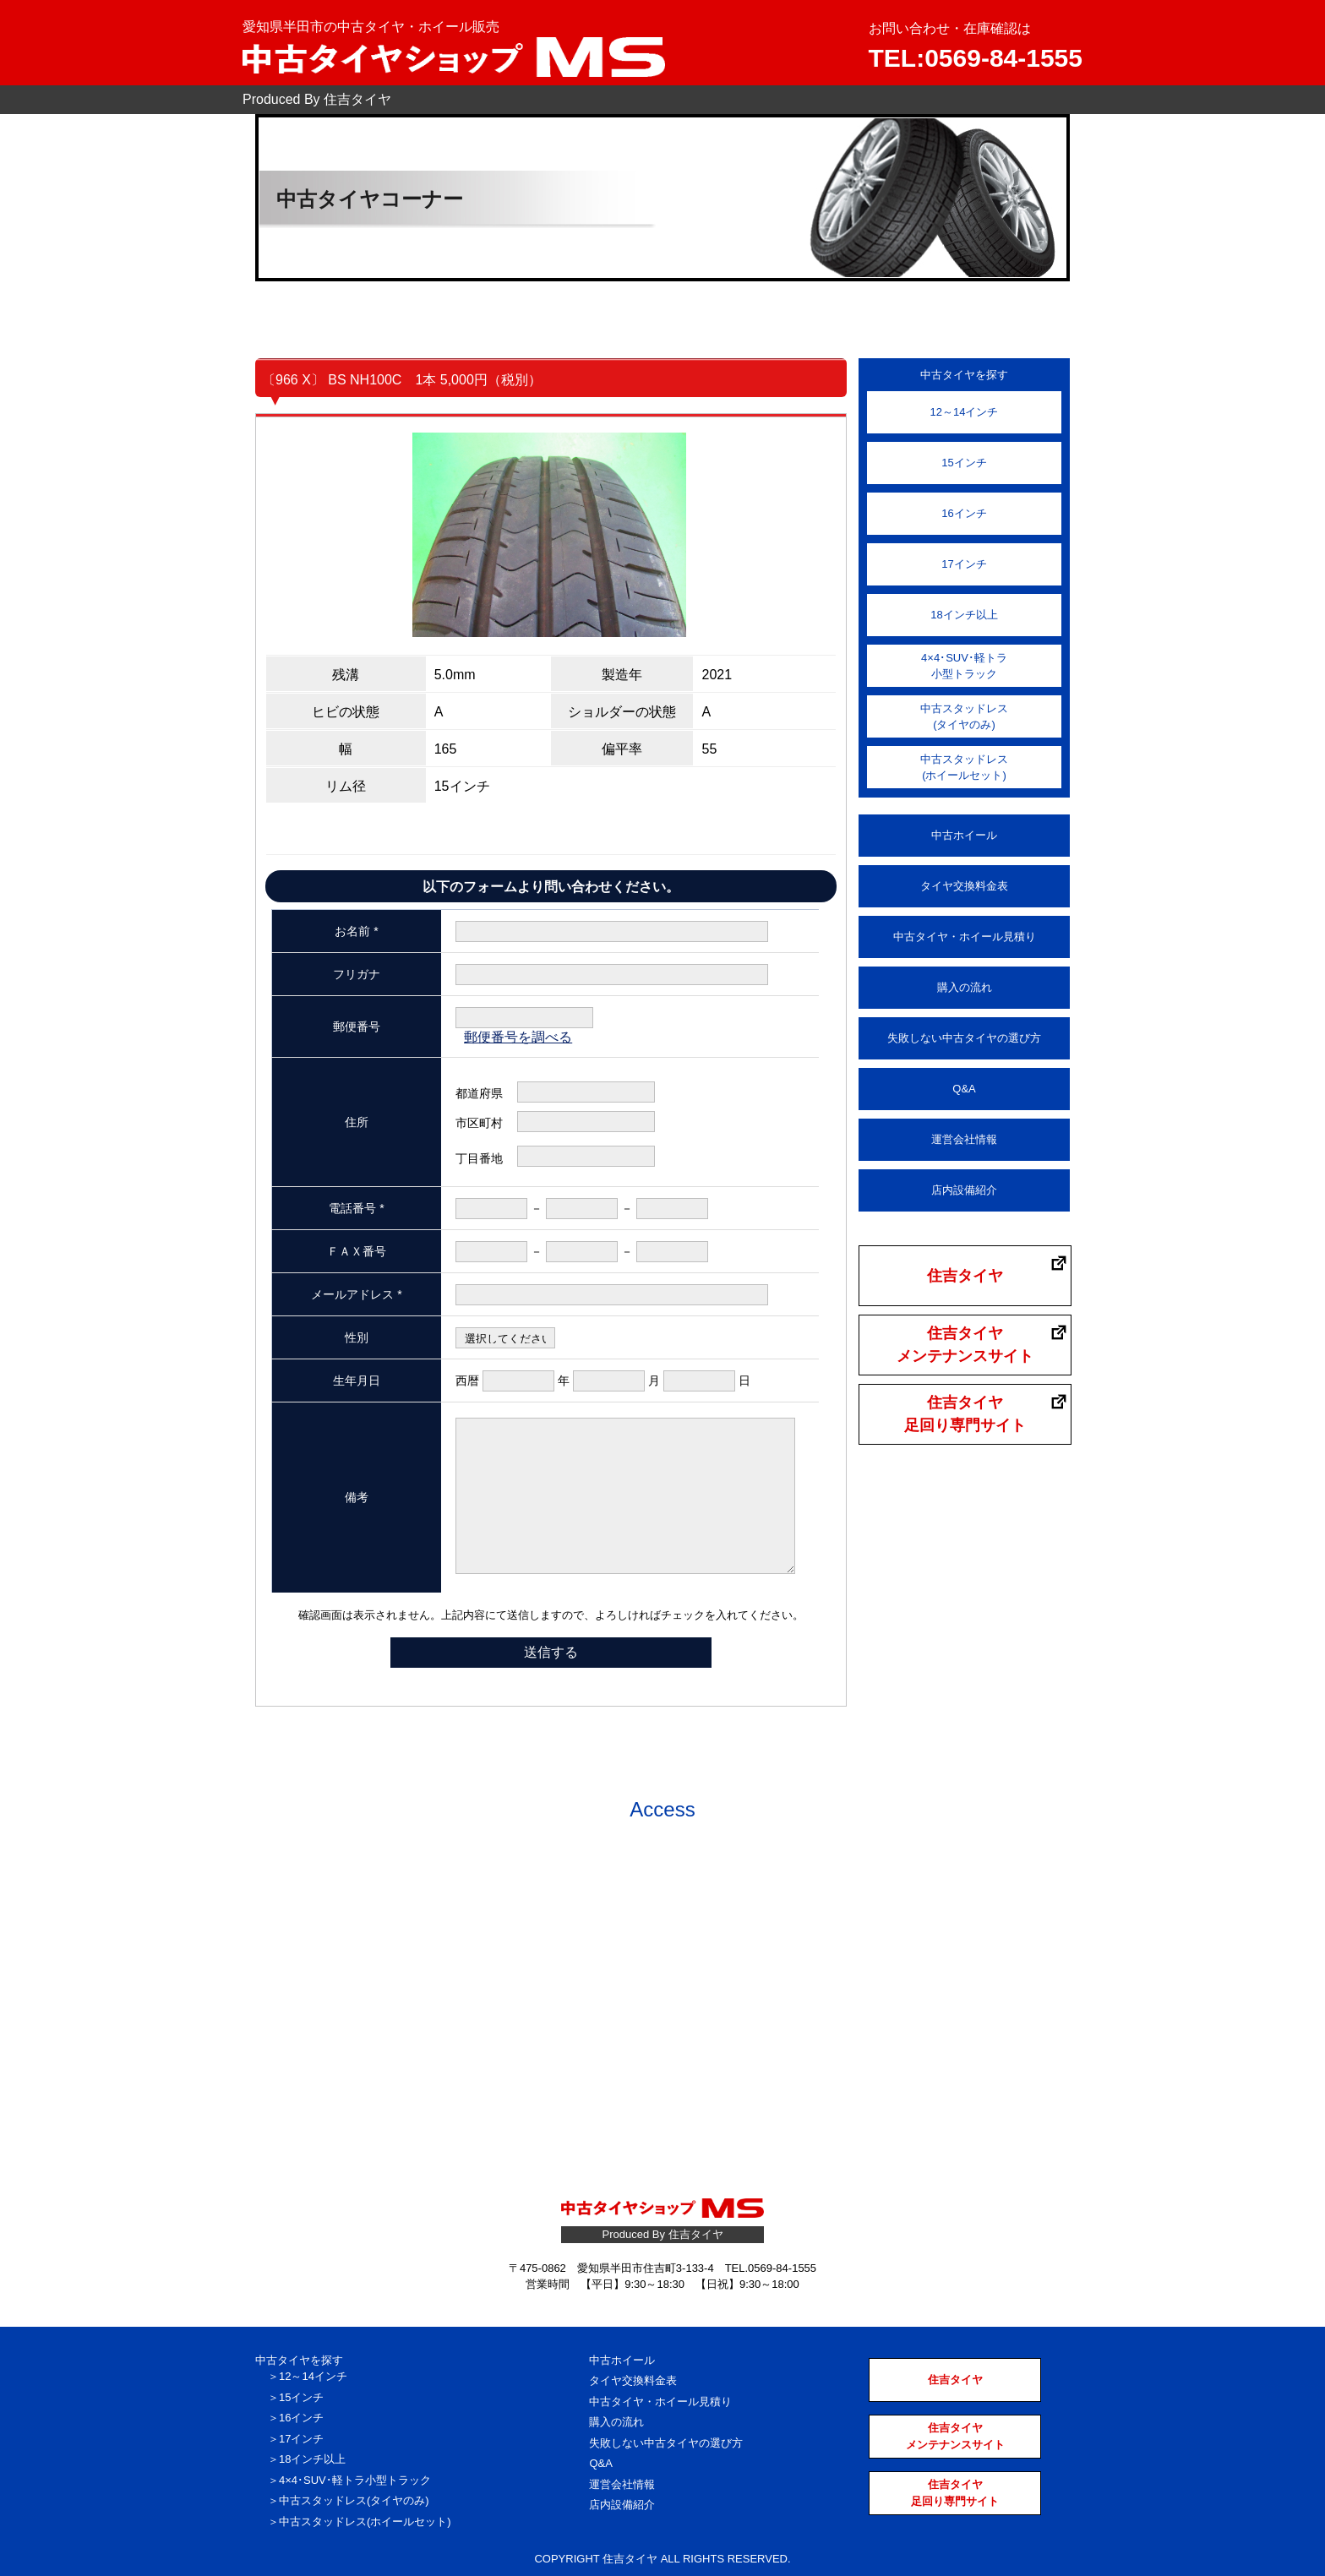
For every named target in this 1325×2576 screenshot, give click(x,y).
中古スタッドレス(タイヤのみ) (964, 717)
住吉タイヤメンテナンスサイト (965, 1344)
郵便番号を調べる (518, 1037)
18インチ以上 (963, 614)
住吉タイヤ (965, 1275)
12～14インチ (964, 412)
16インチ (963, 513)
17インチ (963, 564)
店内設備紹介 (964, 1190)
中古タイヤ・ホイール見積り (964, 936)
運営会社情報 (964, 1139)
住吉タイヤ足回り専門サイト (965, 1414)
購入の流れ (964, 987)
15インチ (963, 462)
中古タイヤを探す (299, 2360)
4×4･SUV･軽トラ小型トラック (964, 666)
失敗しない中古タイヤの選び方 (964, 1038)
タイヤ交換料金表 (964, 886)
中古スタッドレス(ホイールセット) (964, 767)
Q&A (963, 1088)
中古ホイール (964, 835)
